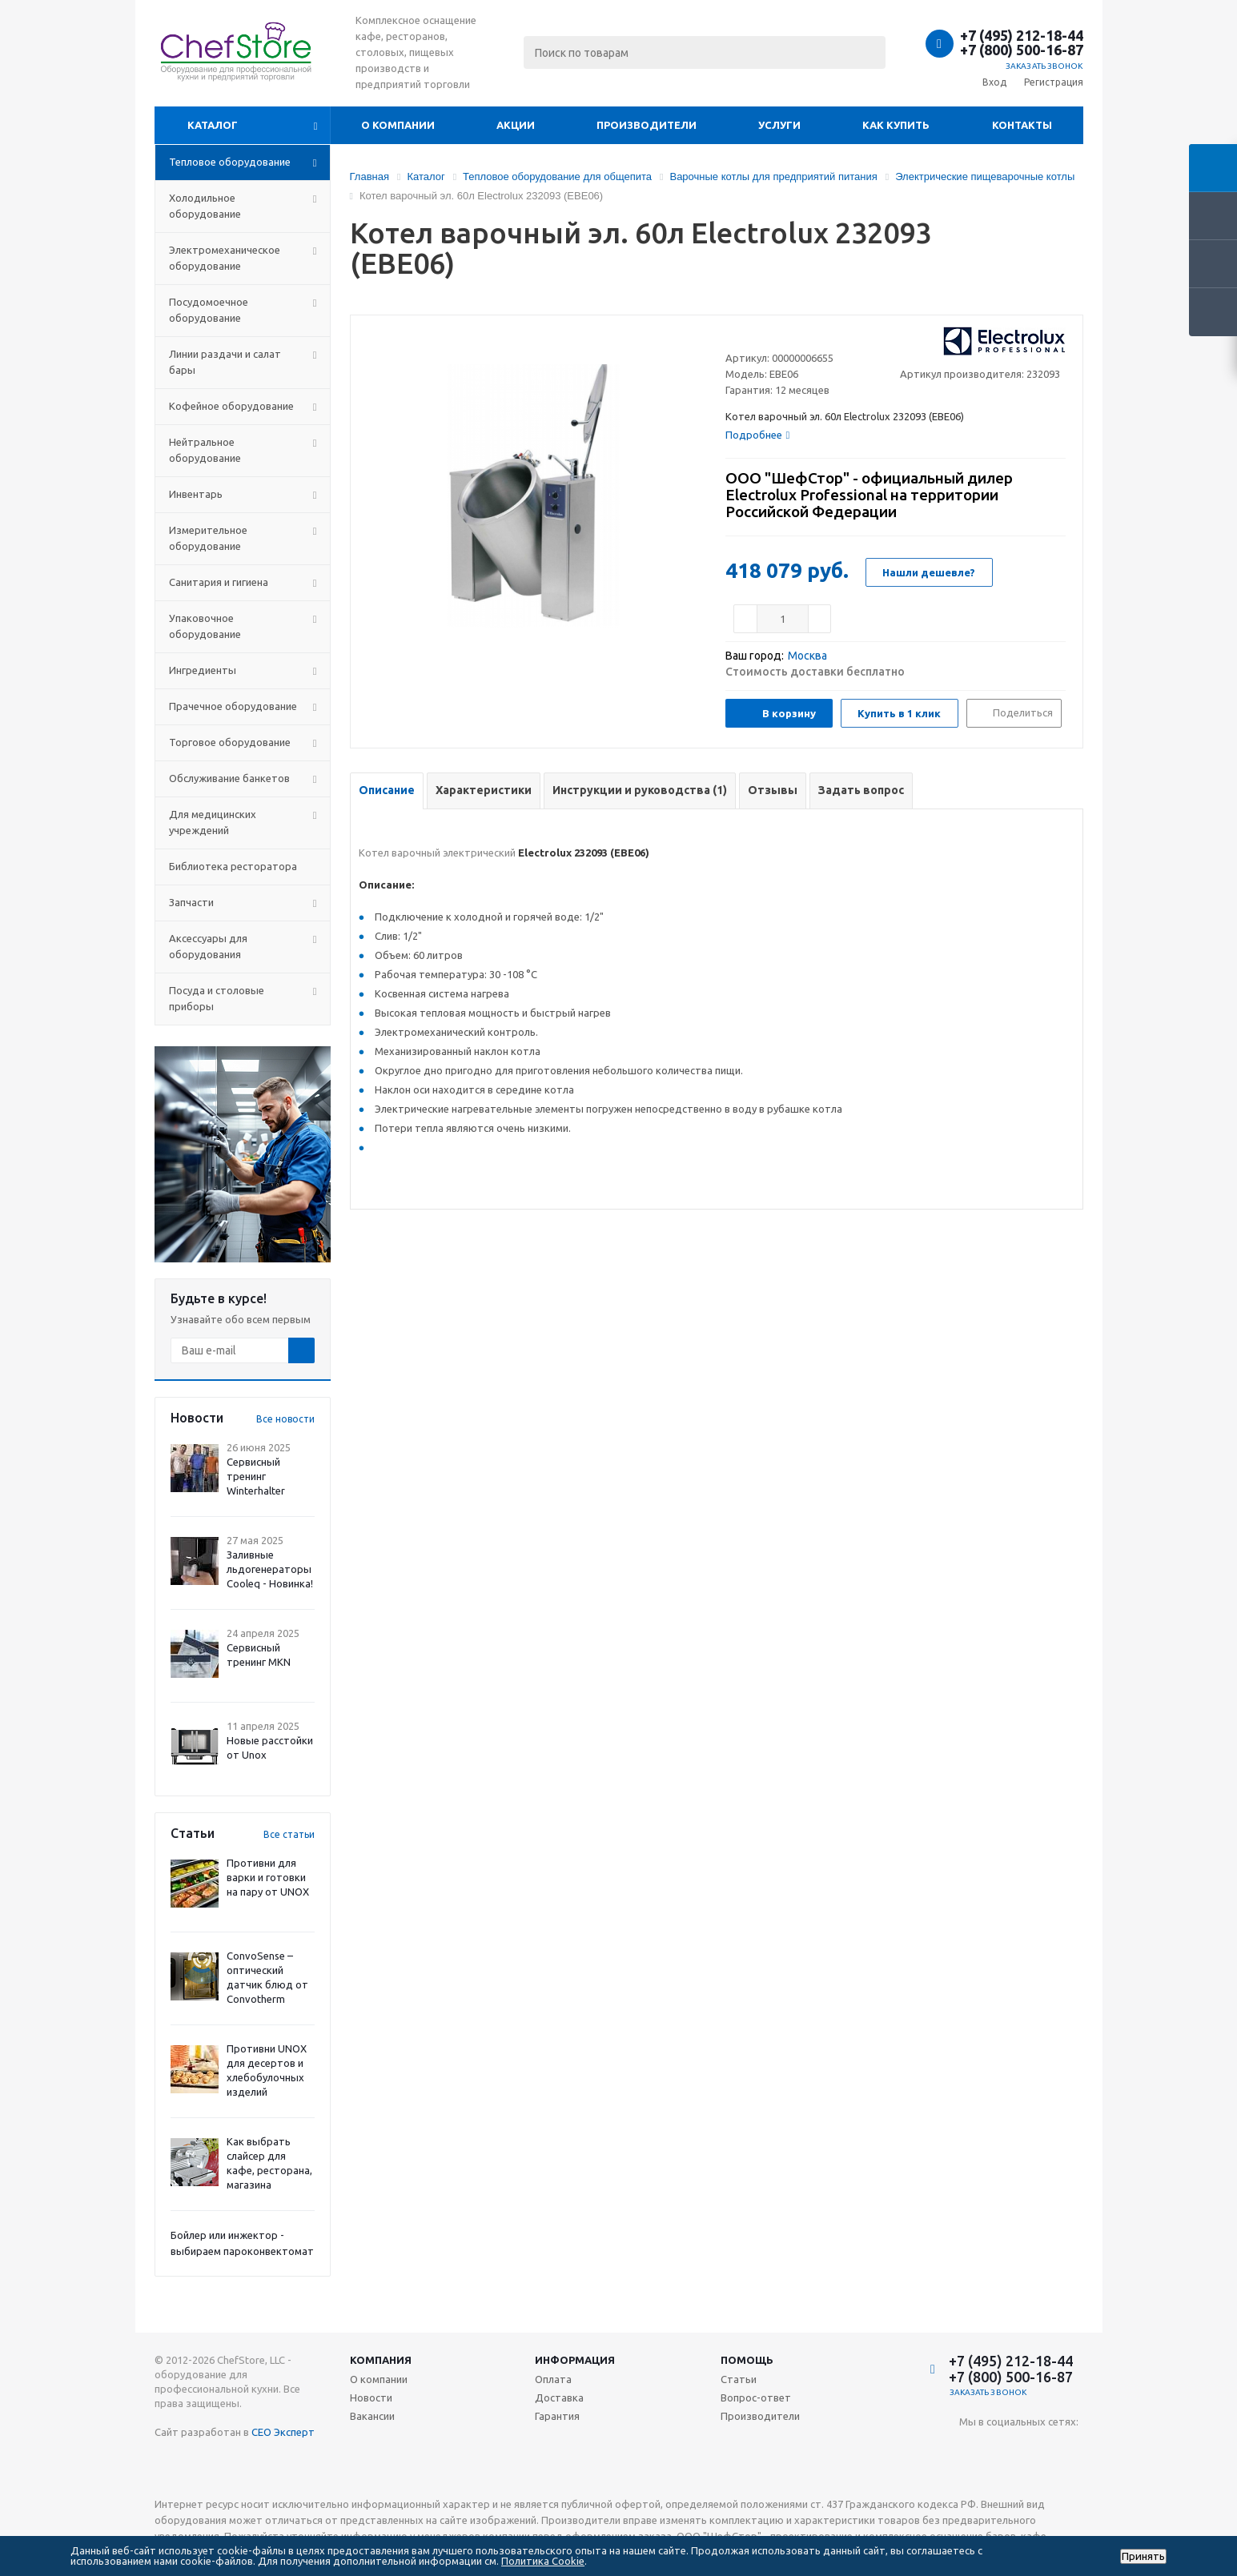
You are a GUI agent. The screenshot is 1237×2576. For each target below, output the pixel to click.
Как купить (896, 124)
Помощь (747, 2359)
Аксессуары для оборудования (208, 946)
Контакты (1022, 124)
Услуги (779, 124)
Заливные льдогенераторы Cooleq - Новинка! (270, 1569)
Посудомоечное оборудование (208, 309)
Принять (1143, 2556)
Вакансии (372, 2416)
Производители (646, 124)
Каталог (212, 124)
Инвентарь (196, 494)
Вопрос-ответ (756, 2397)
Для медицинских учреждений (212, 822)
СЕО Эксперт (283, 2432)
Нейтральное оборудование (205, 449)
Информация (575, 2359)
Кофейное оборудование (231, 405)
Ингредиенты (202, 670)
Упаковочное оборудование (205, 626)
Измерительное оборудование (208, 538)
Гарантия (557, 2416)
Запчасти (191, 902)
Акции (515, 124)
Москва (807, 655)
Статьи (739, 2379)
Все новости (285, 1419)
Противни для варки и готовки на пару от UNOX (268, 1877)
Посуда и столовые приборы (216, 998)
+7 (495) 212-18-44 (1021, 35)
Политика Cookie (542, 2560)
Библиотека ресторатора (233, 866)
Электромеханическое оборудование (224, 257)
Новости (371, 2397)
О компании (398, 124)
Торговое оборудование (230, 742)
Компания (381, 2359)
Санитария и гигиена (218, 582)
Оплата (553, 2379)
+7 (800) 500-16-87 (1021, 49)
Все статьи (289, 1834)
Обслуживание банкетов (229, 778)
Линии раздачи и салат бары (225, 361)
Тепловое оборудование (230, 161)
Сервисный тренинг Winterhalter (256, 1476)
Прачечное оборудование (233, 706)
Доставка (559, 2397)
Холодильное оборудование (205, 205)
